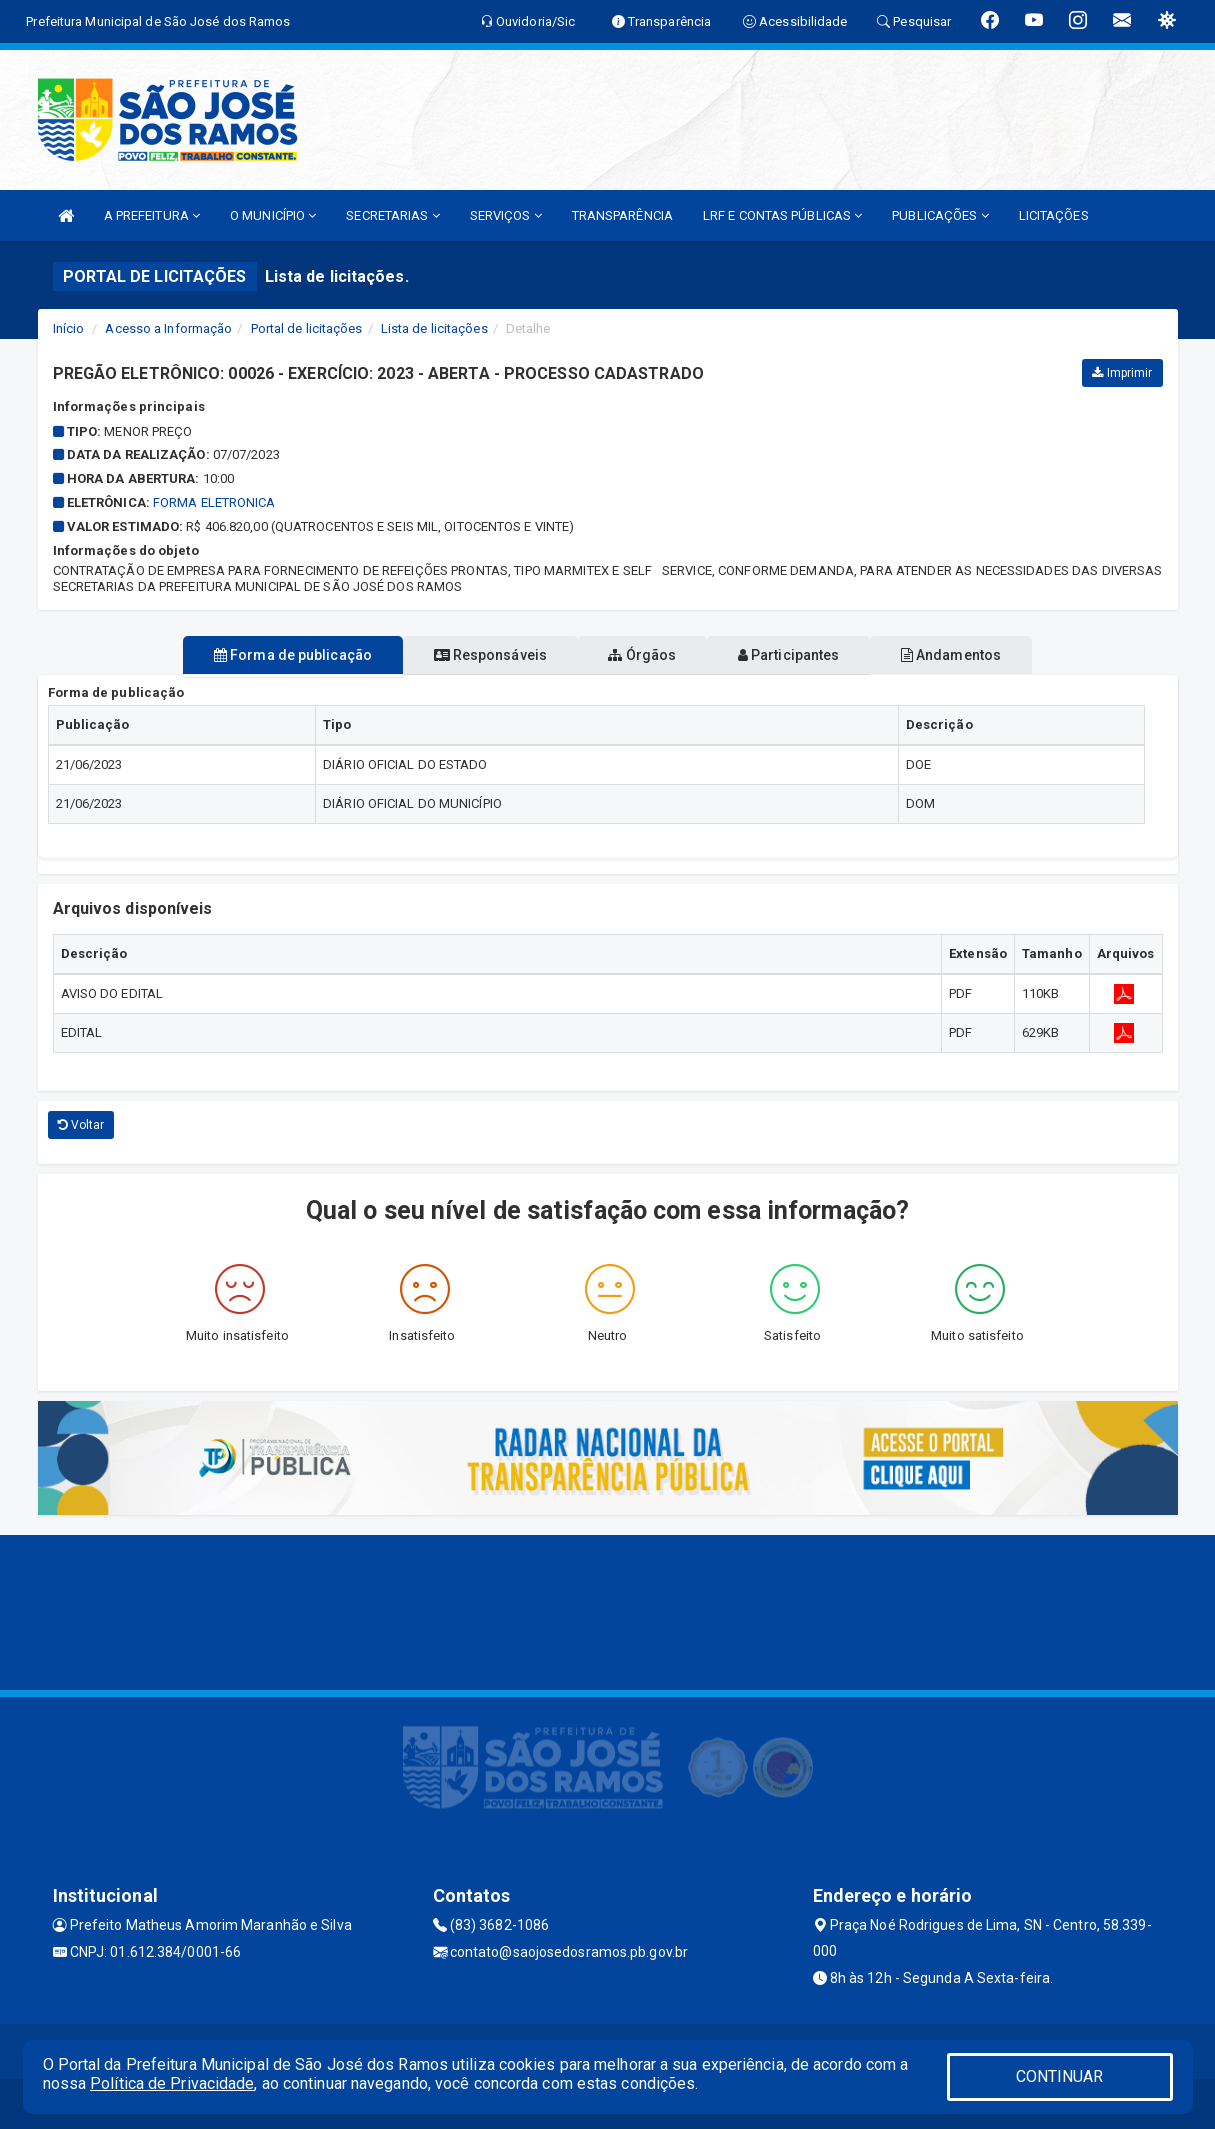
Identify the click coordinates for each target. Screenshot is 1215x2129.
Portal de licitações (307, 328)
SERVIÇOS (506, 215)
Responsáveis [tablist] (467, 655)
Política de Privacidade (172, 2083)
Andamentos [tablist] (996, 655)
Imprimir (1122, 373)
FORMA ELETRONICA (214, 502)
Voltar (81, 1125)
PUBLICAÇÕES (940, 215)
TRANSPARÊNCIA (622, 215)
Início (69, 328)
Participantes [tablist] (811, 655)
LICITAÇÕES (1054, 215)
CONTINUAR (1060, 2076)
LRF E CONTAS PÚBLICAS (782, 215)
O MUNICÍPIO (273, 215)
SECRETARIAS (392, 215)
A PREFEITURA (152, 215)
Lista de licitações (434, 328)
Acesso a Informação (168, 328)
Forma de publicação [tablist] (248, 655)
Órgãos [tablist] (642, 655)
